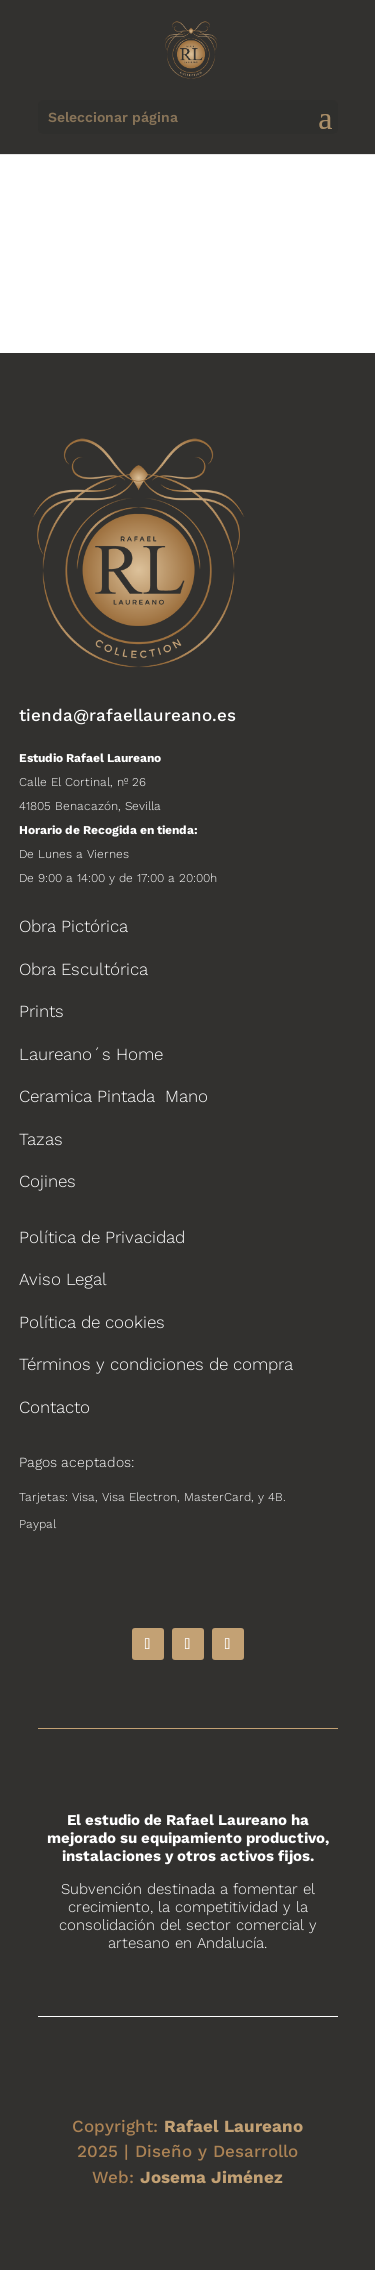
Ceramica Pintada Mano (113, 1096)
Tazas (41, 1139)
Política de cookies (92, 1322)
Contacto (54, 1407)
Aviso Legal (63, 1279)
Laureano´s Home (91, 1054)
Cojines (47, 1181)
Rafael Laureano (233, 2126)
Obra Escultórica (83, 969)
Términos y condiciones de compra (156, 1364)
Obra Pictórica (73, 926)
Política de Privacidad (102, 1237)
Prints (41, 1011)
